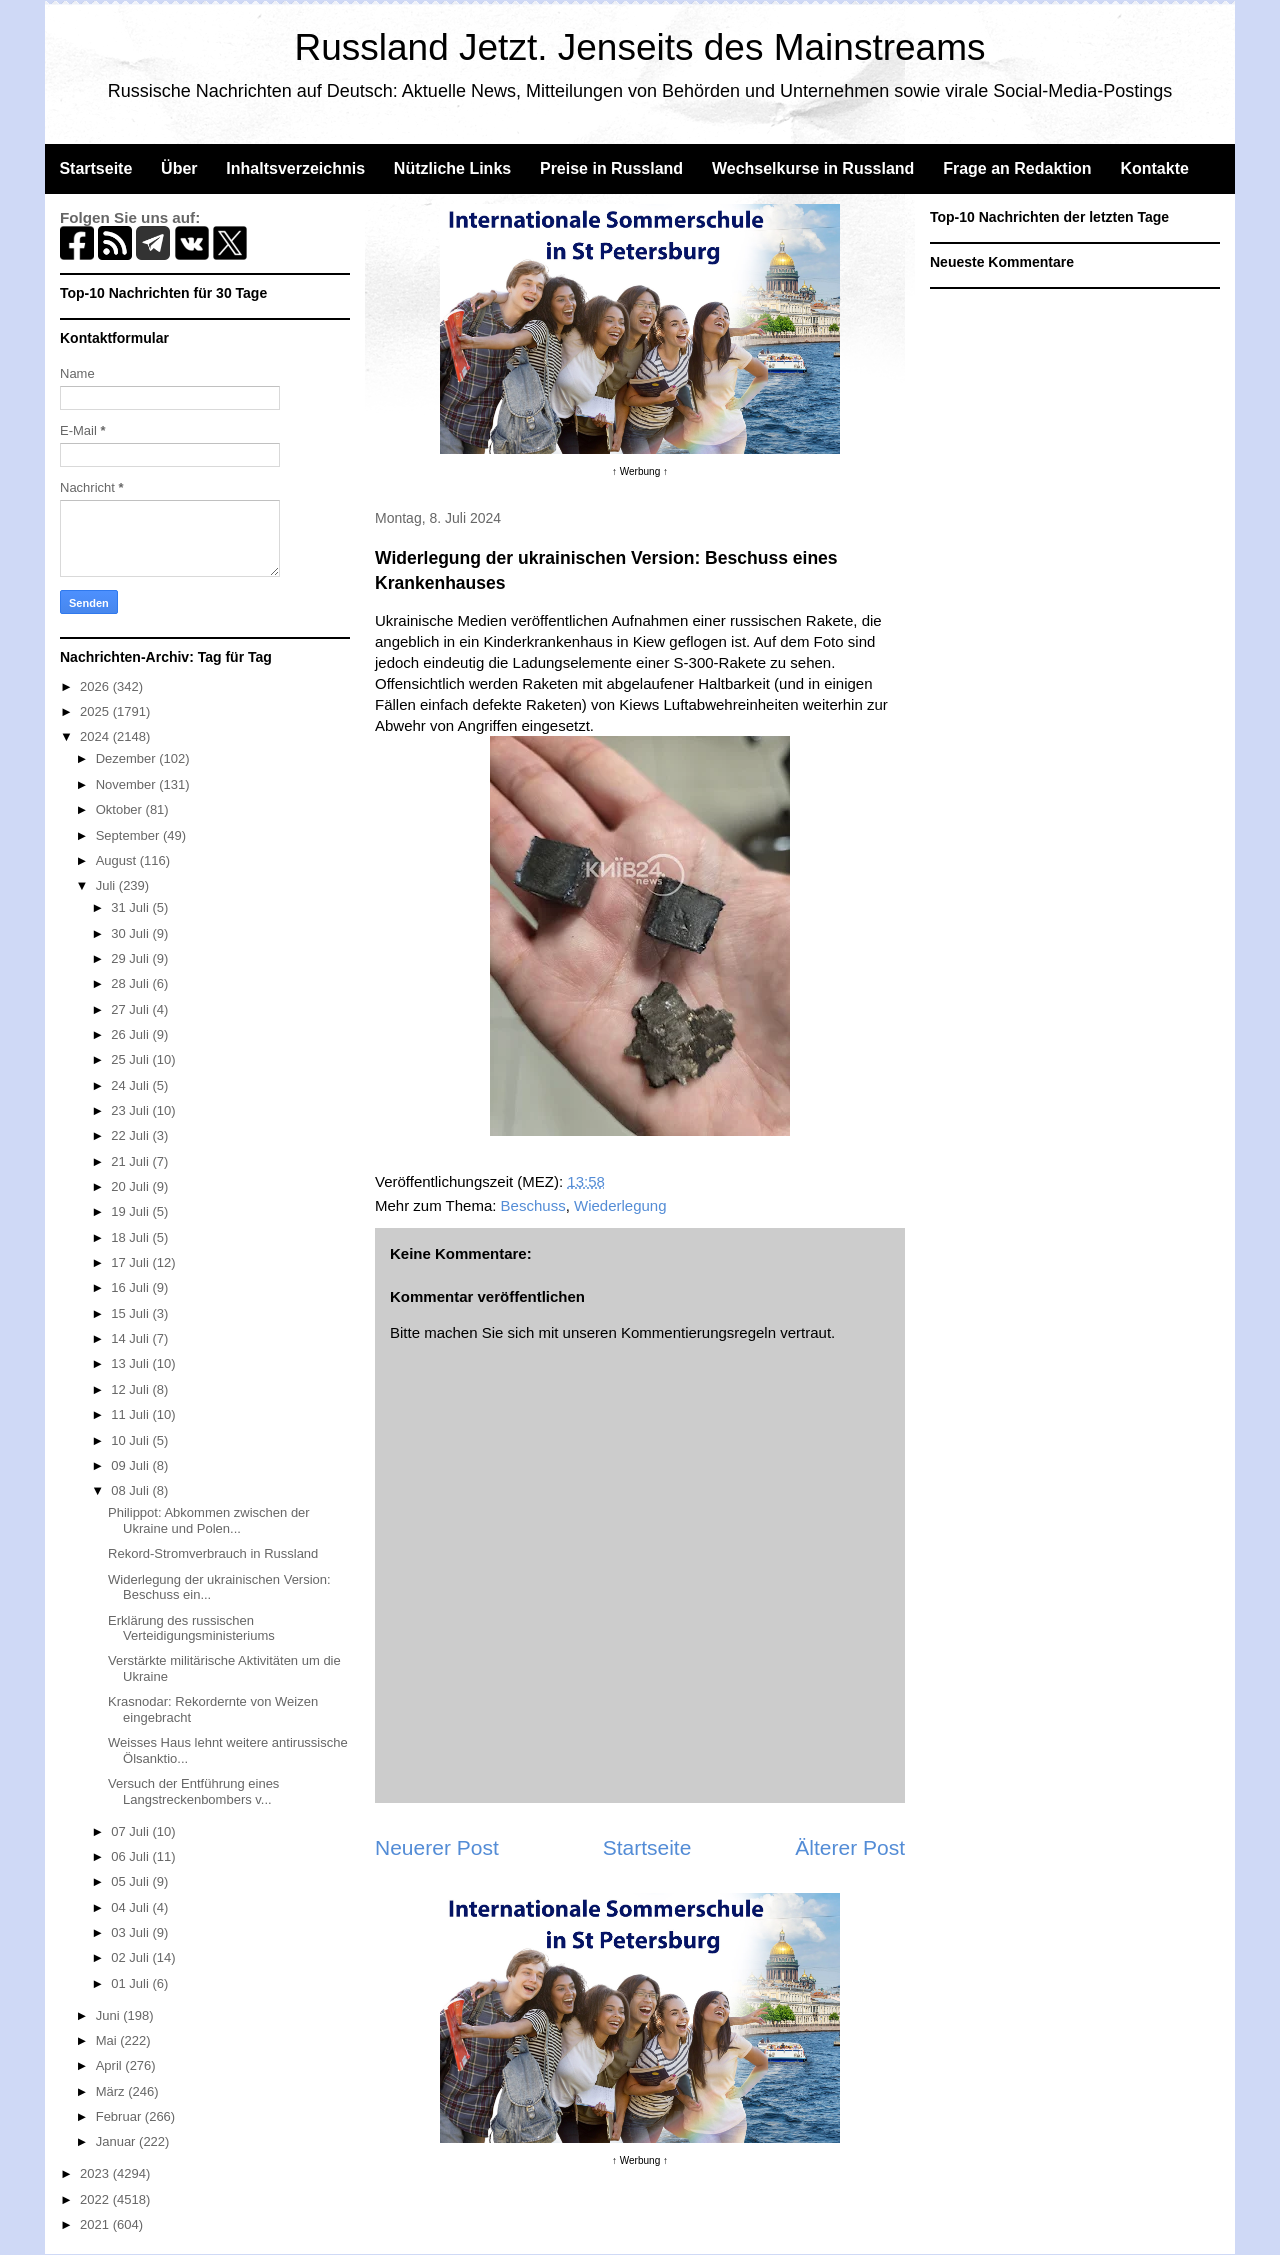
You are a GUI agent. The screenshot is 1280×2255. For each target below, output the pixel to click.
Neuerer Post (437, 1847)
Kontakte (1154, 168)
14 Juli (131, 1338)
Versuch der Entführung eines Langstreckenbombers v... (193, 1791)
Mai (108, 2040)
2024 (96, 736)
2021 (96, 2224)
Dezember (128, 758)
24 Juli (131, 1085)
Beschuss (533, 1205)
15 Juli (131, 1313)
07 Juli (131, 1831)
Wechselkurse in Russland (813, 168)
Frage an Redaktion (1017, 168)
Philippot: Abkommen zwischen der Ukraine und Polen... (209, 1520)
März (112, 2091)
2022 (96, 2199)
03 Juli (131, 1932)
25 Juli (131, 1059)
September (129, 835)
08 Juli (131, 1490)
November (128, 784)
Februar (120, 2116)
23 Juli (131, 1110)
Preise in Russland (611, 168)
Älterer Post (850, 1847)
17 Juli (131, 1262)
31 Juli (131, 907)
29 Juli (131, 958)
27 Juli (131, 1009)
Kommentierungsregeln (698, 1332)
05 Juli (131, 1881)
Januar (117, 2141)
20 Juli (131, 1186)
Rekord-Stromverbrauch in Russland (213, 1553)
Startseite (95, 168)
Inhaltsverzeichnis (295, 168)
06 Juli (131, 1856)
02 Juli (131, 1957)
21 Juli (131, 1161)
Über (179, 168)
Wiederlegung (620, 1205)
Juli (107, 885)
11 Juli (131, 1414)
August (118, 860)
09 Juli (131, 1465)
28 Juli (131, 983)
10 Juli (131, 1440)
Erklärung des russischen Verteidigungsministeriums (191, 1628)
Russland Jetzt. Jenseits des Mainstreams (640, 47)
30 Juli (131, 933)
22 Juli (131, 1135)
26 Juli (131, 1034)
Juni (109, 2015)
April (111, 2065)
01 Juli (131, 1983)
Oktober (121, 809)
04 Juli (131, 1907)
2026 (96, 686)
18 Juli (131, 1237)
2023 (96, 2173)
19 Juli (131, 1211)
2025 (96, 711)
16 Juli (131, 1287)
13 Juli (131, 1363)
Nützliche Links (452, 168)
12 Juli (131, 1389)
